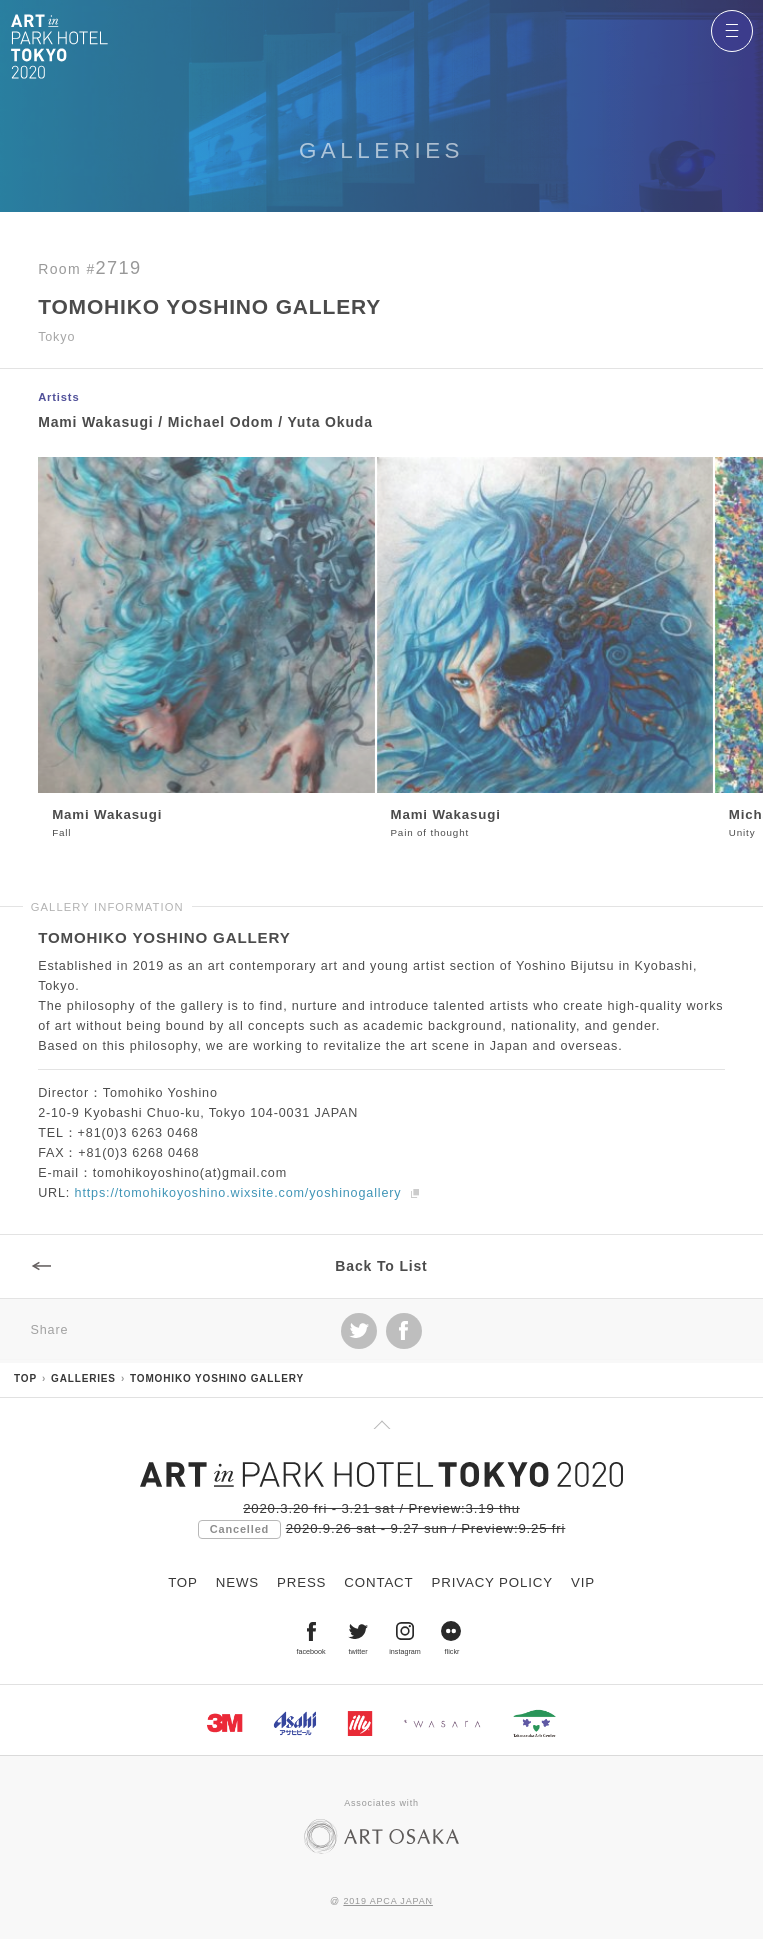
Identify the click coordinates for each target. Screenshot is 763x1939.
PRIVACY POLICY (492, 1582)
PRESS (301, 1582)
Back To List (381, 1270)
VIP (583, 1582)
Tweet (359, 1335)
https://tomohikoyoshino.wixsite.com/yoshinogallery (238, 1198)
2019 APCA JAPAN (387, 1901)
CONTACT (378, 1582)
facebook (404, 1335)
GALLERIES (83, 1378)
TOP (25, 1378)
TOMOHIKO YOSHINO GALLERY (217, 1378)
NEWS (237, 1582)
